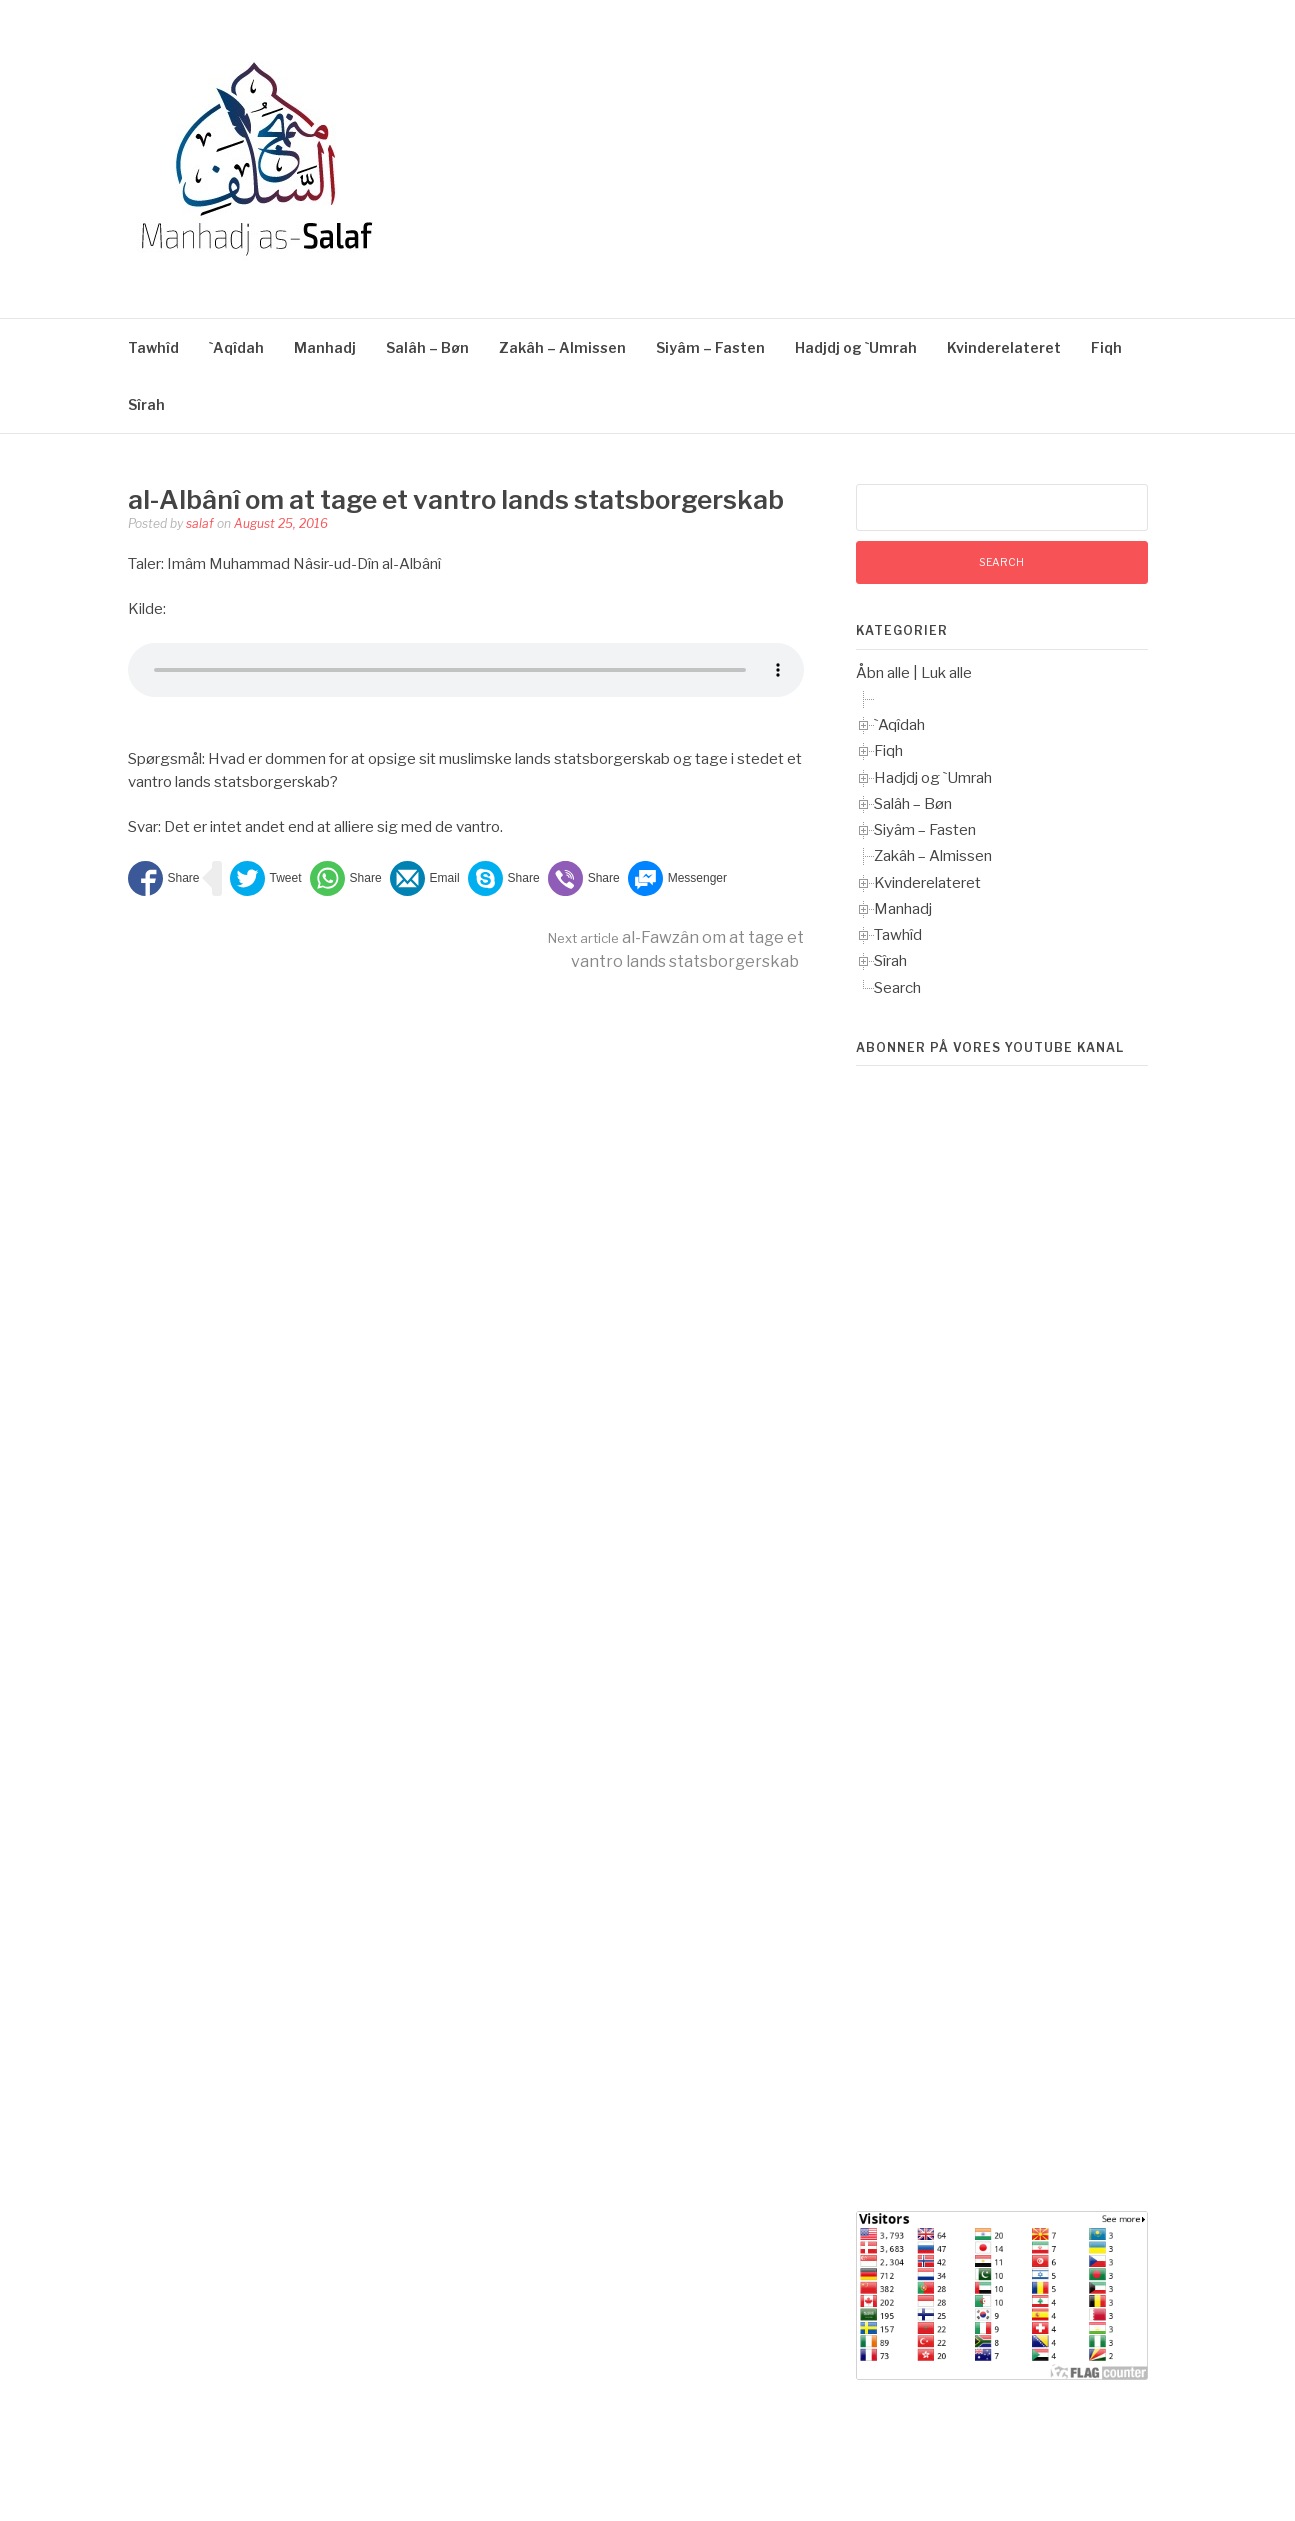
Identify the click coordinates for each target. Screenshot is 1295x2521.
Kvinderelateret (1004, 347)
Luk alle (946, 673)
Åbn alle (883, 673)
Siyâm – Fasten (710, 347)
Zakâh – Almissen (562, 347)
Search (897, 988)
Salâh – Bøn (427, 347)
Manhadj (325, 347)
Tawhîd (153, 347)
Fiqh (1106, 347)
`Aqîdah (236, 347)
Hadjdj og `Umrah (856, 347)
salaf (200, 523)
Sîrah (146, 404)
